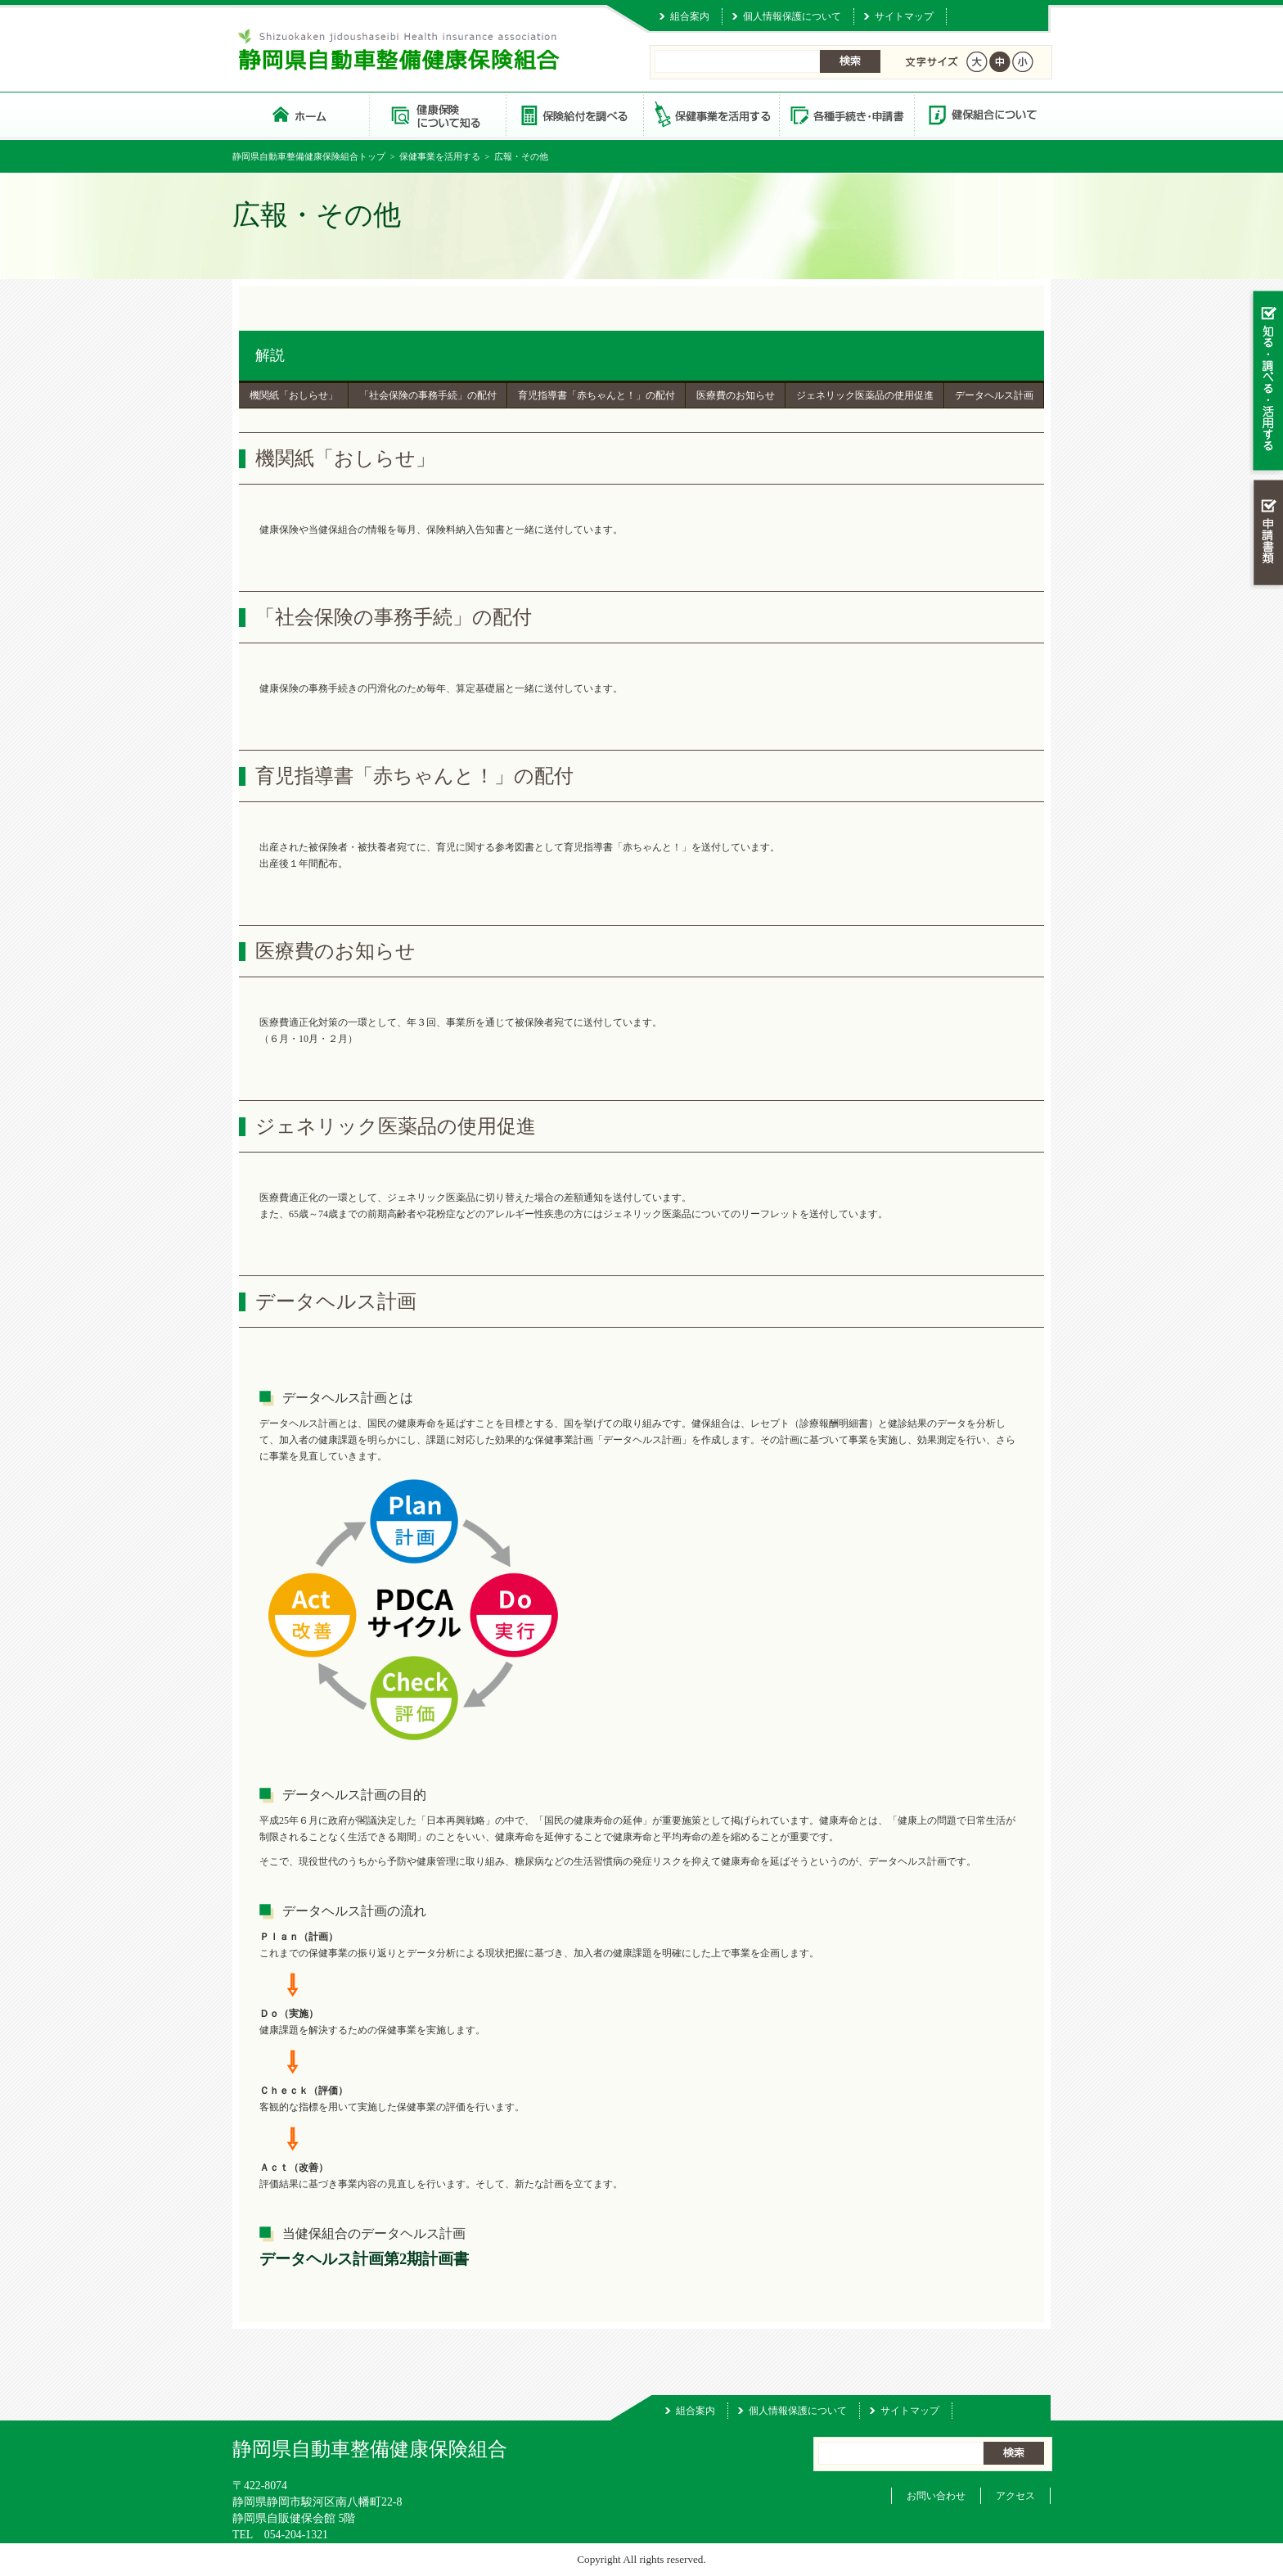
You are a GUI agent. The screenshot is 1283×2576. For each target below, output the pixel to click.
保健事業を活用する (710, 114)
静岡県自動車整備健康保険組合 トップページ (300, 114)
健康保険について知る (437, 114)
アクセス (1015, 2496)
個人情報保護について (792, 16)
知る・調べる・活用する (1266, 382)
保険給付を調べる (574, 114)
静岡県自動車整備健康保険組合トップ (308, 156)
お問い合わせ (936, 2496)
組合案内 (689, 16)
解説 (270, 355)
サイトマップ (904, 16)
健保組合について (982, 114)
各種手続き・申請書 (846, 114)
